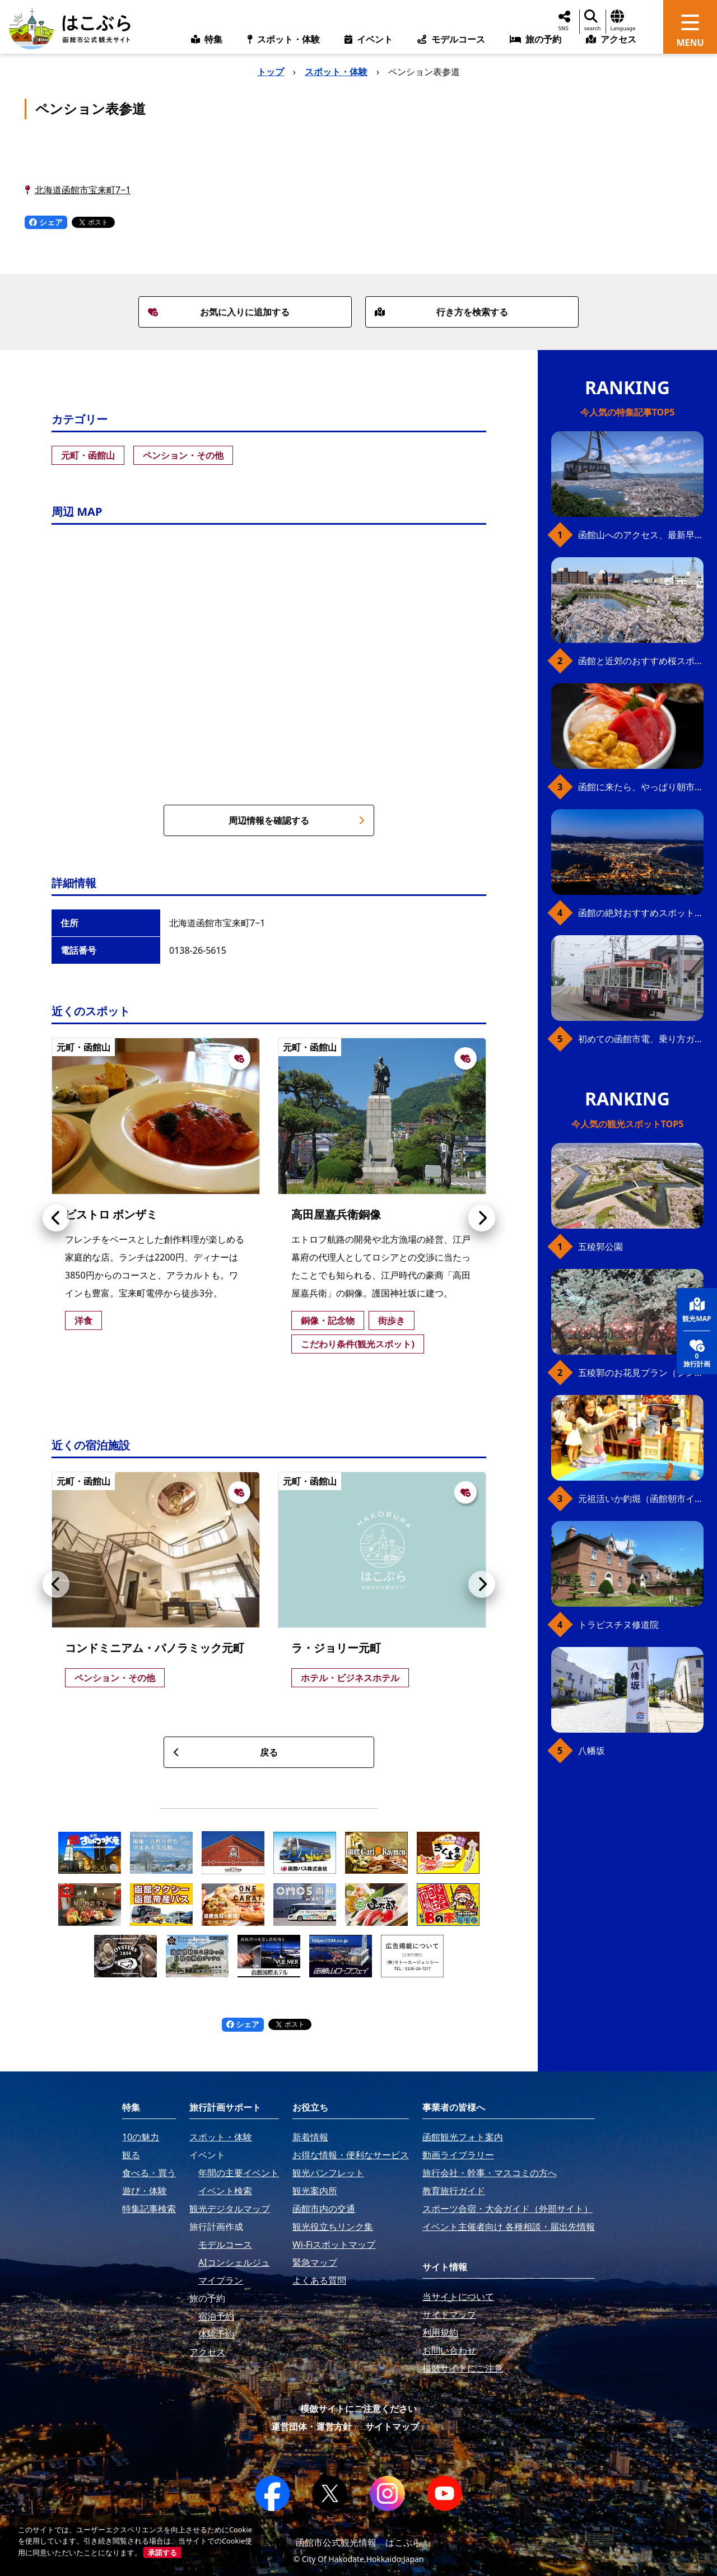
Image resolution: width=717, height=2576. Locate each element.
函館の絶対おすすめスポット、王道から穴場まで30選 (641, 913)
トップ (270, 72)
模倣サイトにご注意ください (358, 2408)
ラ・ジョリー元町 (336, 1647)
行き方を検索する (441, 312)
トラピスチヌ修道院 (618, 1624)
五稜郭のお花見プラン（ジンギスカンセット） (641, 1372)
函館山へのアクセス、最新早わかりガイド (641, 535)
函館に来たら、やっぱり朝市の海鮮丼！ (641, 787)
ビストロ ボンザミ (111, 1214)
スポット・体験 (336, 72)
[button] (56, 1218)
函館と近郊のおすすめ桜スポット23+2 (641, 661)
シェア (46, 222)
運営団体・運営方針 (311, 2426)
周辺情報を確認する (297, 820)
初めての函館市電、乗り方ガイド (641, 1039)
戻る (225, 1752)
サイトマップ (392, 2426)
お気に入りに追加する (219, 312)
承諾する (162, 2552)
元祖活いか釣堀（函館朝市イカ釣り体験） (641, 1498)
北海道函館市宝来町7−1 (83, 190)
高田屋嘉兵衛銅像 (336, 1214)
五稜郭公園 (600, 1246)
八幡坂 (591, 1750)
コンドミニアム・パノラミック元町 (154, 1647)
